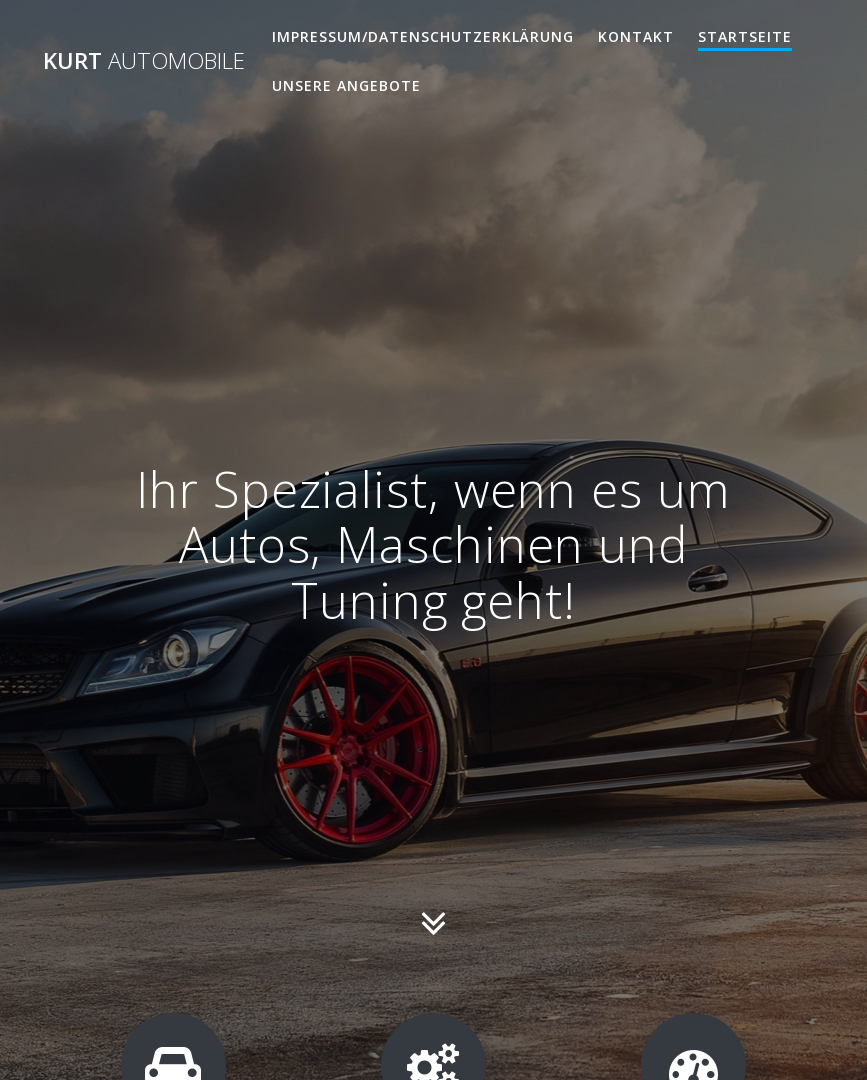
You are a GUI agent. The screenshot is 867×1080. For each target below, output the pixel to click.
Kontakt (636, 36)
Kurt (144, 61)
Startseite (745, 36)
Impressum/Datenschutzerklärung (423, 36)
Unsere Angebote (346, 85)
